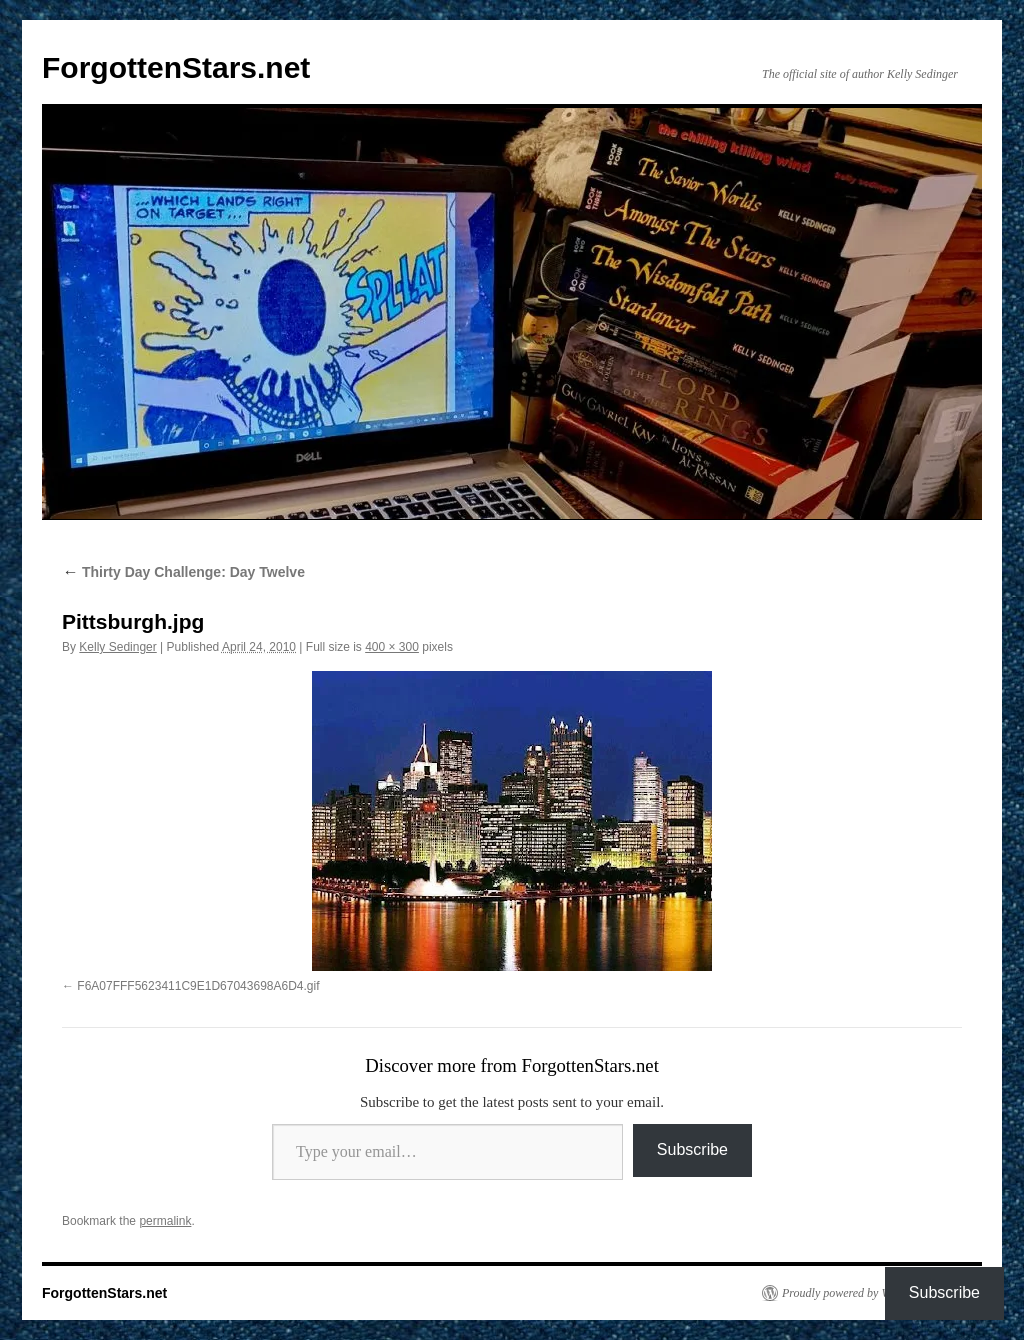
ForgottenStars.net (176, 67)
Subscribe (692, 1149)
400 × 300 (392, 647)
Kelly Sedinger (117, 647)
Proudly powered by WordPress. (859, 1293)
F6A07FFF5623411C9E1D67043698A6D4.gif (198, 986)
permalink (165, 1221)
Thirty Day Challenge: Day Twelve (183, 572)
